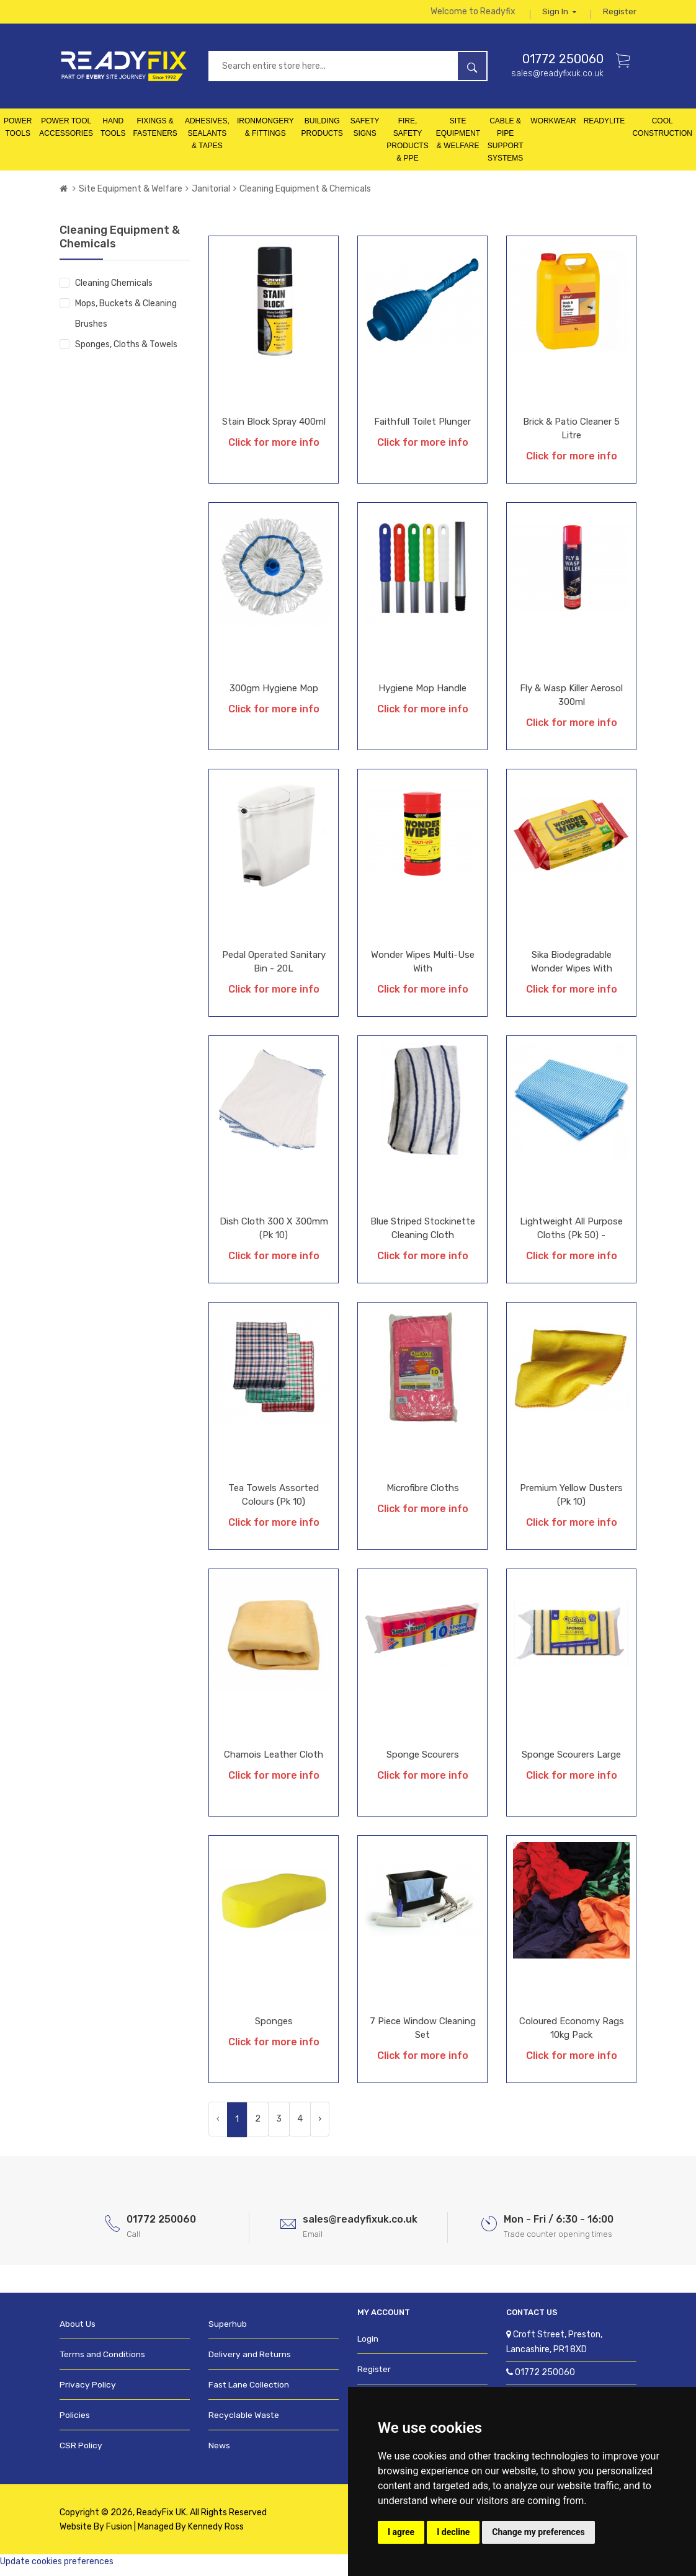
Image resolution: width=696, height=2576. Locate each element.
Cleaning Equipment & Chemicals (305, 196)
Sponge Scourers (422, 1762)
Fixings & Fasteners (155, 134)
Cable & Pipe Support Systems (506, 147)
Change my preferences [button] (538, 2532)
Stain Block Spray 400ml (274, 429)
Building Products (321, 134)
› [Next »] (319, 2126)
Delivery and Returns (248, 2361)
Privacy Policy (86, 2391)
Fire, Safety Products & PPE (407, 147)
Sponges (274, 2028)
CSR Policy (80, 2452)
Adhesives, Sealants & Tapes (207, 140)
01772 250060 (563, 65)
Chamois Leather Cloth (273, 1762)
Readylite (604, 128)
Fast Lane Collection (247, 2391)
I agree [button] (401, 2532)
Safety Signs (365, 134)
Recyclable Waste (241, 2422)
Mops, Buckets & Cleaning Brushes (126, 321)
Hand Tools (112, 134)
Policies (74, 2422)
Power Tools (18, 134)
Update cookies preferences (57, 2568)
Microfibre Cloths (422, 1495)
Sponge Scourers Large (571, 1762)
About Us (77, 2330)
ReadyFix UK (161, 2519)
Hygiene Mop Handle (422, 695)
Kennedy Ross (216, 2533)
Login (367, 2345)
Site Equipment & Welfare (458, 140)
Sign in (559, 15)
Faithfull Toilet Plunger (422, 429)
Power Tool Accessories (66, 134)
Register (619, 15)
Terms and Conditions (101, 2361)
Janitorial (211, 196)
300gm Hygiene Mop (274, 695)
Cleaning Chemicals (114, 290)
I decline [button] (453, 2532)
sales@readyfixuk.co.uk (557, 80)
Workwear (553, 128)
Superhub (227, 2330)
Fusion (119, 2533)
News (219, 2452)
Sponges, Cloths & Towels (126, 352)
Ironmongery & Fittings (265, 134)
